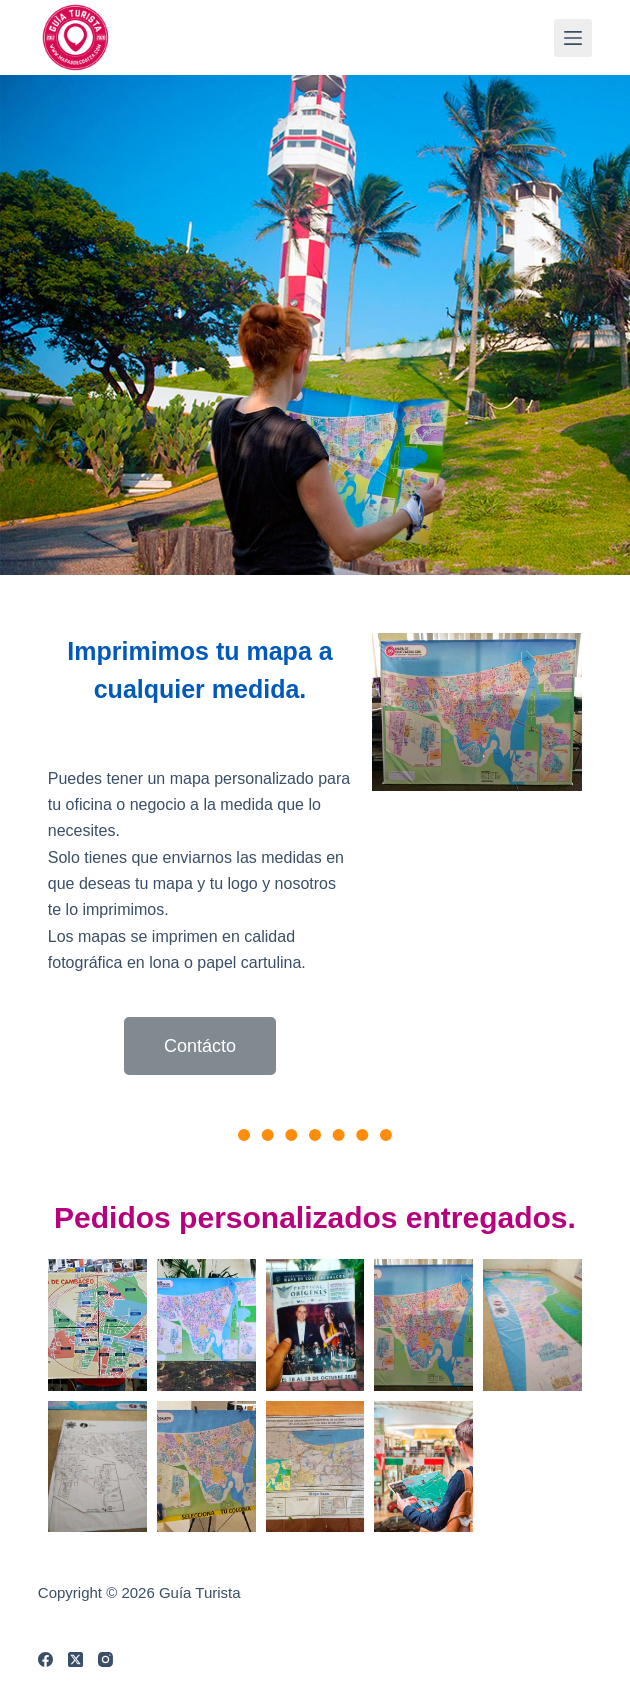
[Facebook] (45, 1659)
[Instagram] (105, 1659)
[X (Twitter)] (75, 1659)
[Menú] (573, 38)
